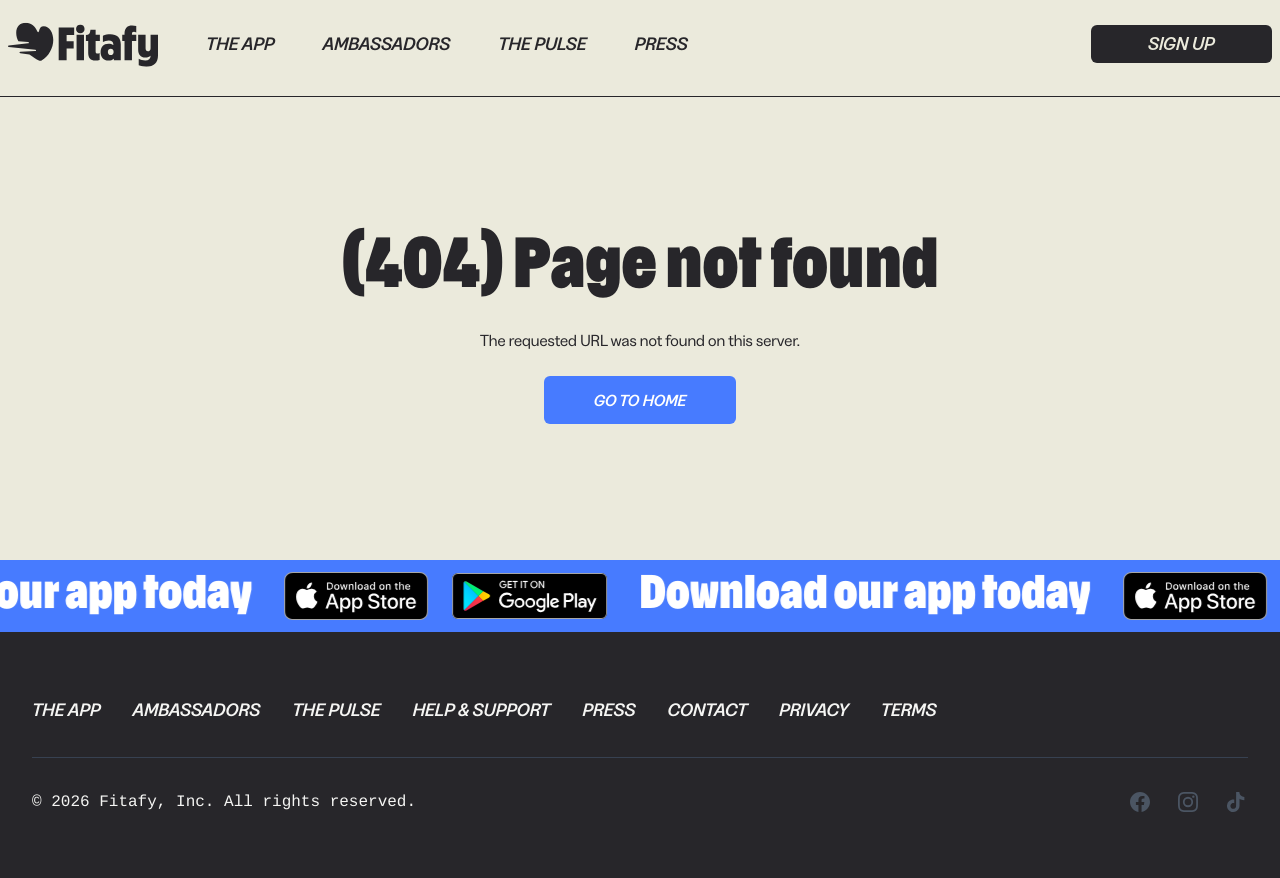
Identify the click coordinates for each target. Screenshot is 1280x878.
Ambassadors (387, 44)
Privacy (813, 710)
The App (240, 44)
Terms (909, 710)
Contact (707, 710)
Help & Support (482, 710)
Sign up (1181, 44)
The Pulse (542, 44)
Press (661, 44)
